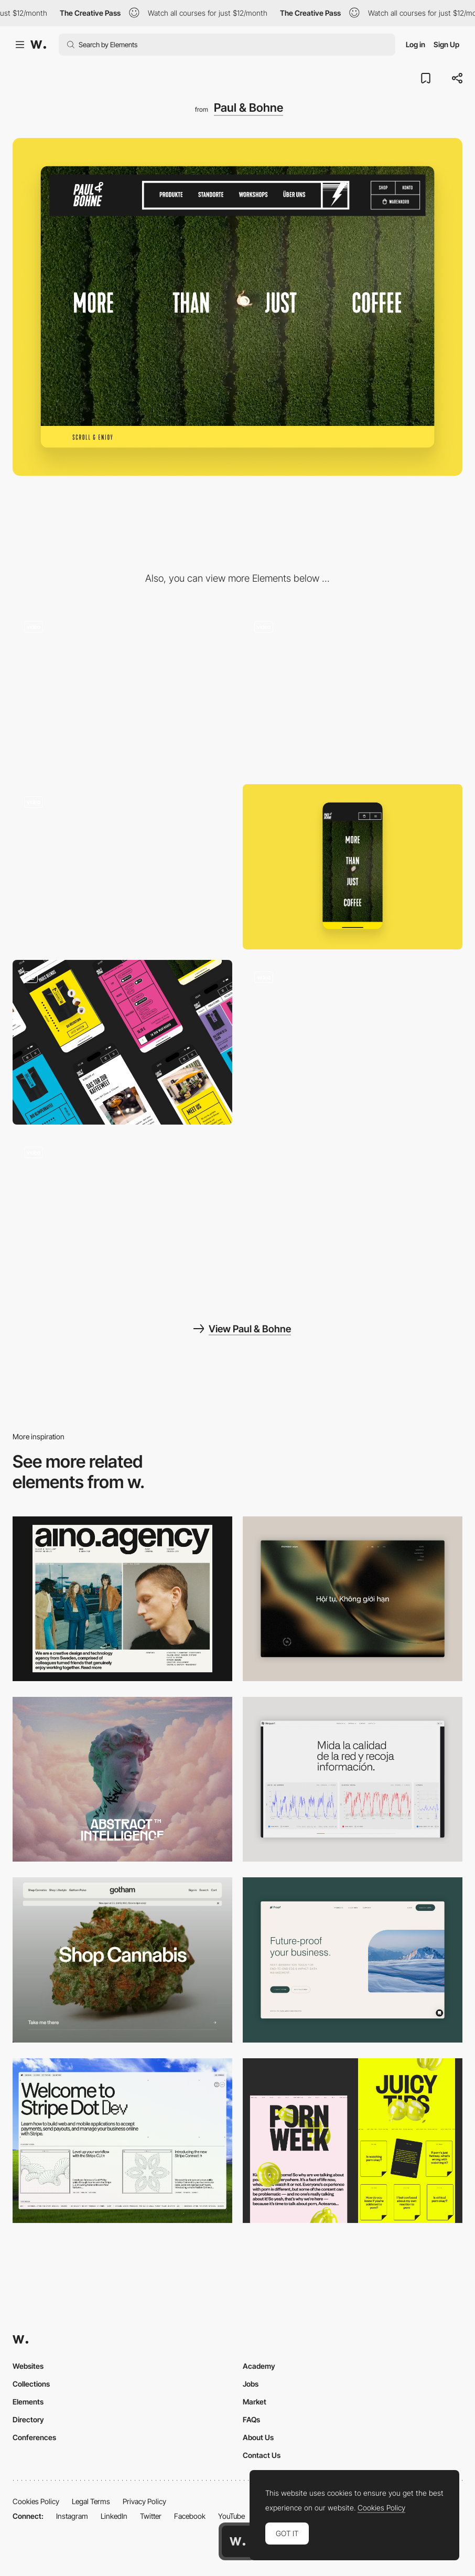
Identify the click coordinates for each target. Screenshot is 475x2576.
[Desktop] (122, 1598)
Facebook (190, 2515)
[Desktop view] (352, 2140)
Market (254, 2401)
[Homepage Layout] (352, 1042)
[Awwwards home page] (237, 2541)
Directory (28, 2419)
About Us (258, 2437)
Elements (28, 2401)
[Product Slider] (122, 691)
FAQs (251, 2419)
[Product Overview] (122, 1217)
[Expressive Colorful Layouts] (122, 1042)
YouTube (231, 2515)
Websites (28, 2365)
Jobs (250, 2383)
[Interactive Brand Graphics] (122, 866)
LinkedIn (114, 2515)
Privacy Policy (144, 2501)
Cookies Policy (36, 2501)
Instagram (72, 2515)
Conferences (34, 2437)
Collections (31, 2383)
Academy (259, 2365)
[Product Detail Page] (352, 691)
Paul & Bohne (248, 107)
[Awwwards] (38, 44)
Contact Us (261, 2455)
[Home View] (352, 1598)
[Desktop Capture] (352, 1959)
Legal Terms (91, 2501)
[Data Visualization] (352, 1779)
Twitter (150, 2515)
